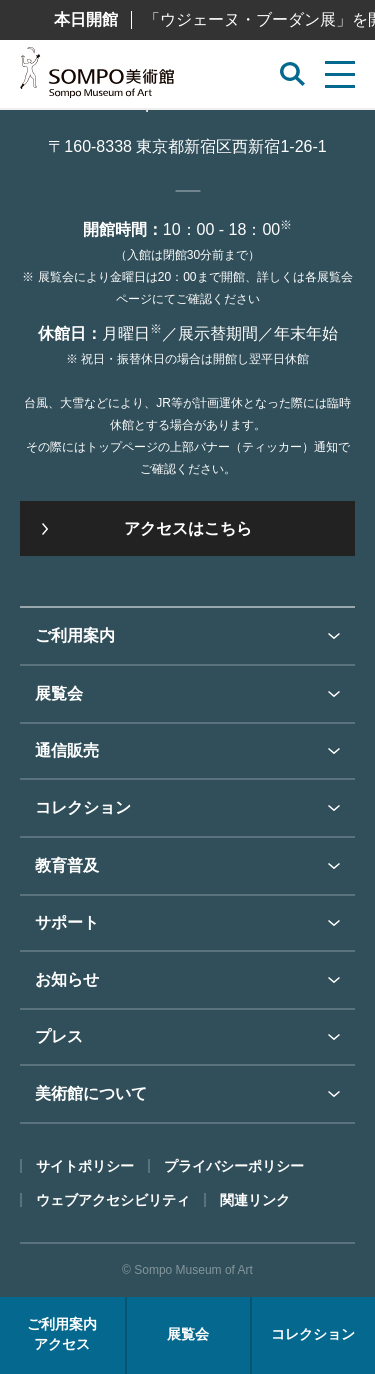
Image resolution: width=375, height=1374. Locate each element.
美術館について (91, 1093)
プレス (59, 1036)
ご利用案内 (75, 635)
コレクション (83, 807)
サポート (67, 922)
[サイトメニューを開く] (340, 74)
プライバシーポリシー (234, 1166)
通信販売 (67, 750)
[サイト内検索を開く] (292, 74)
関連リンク (255, 1200)
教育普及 (67, 865)
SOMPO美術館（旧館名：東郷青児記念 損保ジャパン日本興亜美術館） (97, 78)
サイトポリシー (85, 1166)
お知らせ (67, 979)
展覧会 (59, 693)
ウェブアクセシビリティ (113, 1200)
